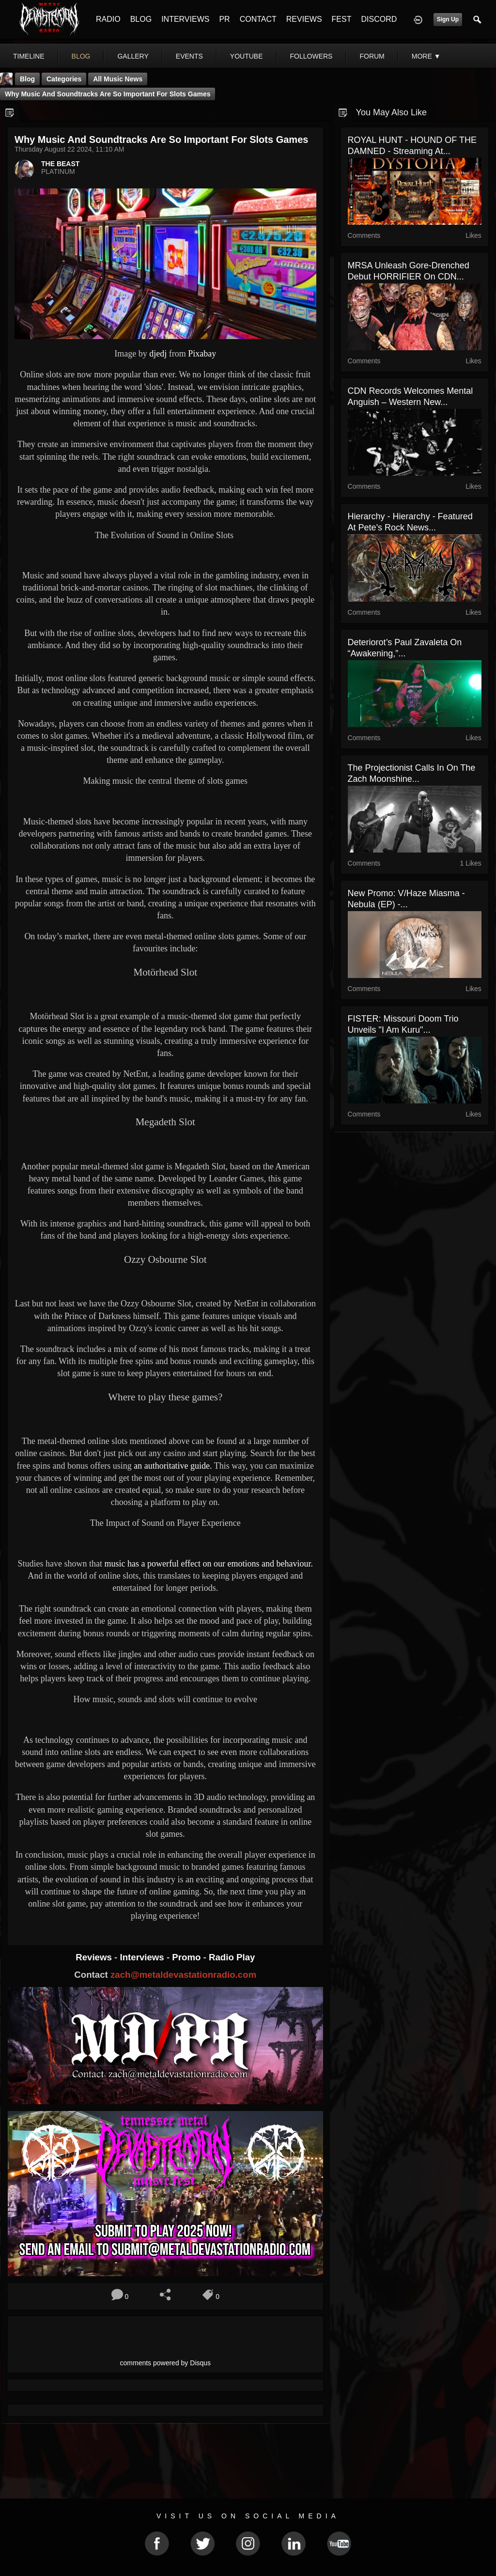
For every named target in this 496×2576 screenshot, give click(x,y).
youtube (246, 56)
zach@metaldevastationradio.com (183, 1975)
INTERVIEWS (185, 19)
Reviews (95, 1957)
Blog (27, 79)
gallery (132, 56)
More (426, 56)
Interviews (143, 1957)
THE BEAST (60, 164)
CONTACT (258, 19)
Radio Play (232, 1957)
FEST (342, 19)
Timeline (29, 56)
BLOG (141, 19)
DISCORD (379, 19)
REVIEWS (304, 19)
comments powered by (165, 2363)
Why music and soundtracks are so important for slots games (107, 94)
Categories (63, 79)
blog (81, 56)
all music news (117, 79)
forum (371, 56)
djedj (158, 353)
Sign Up (448, 19)
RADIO (108, 19)
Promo (187, 1957)
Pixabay (202, 353)
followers (311, 56)
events (189, 56)
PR (224, 19)
